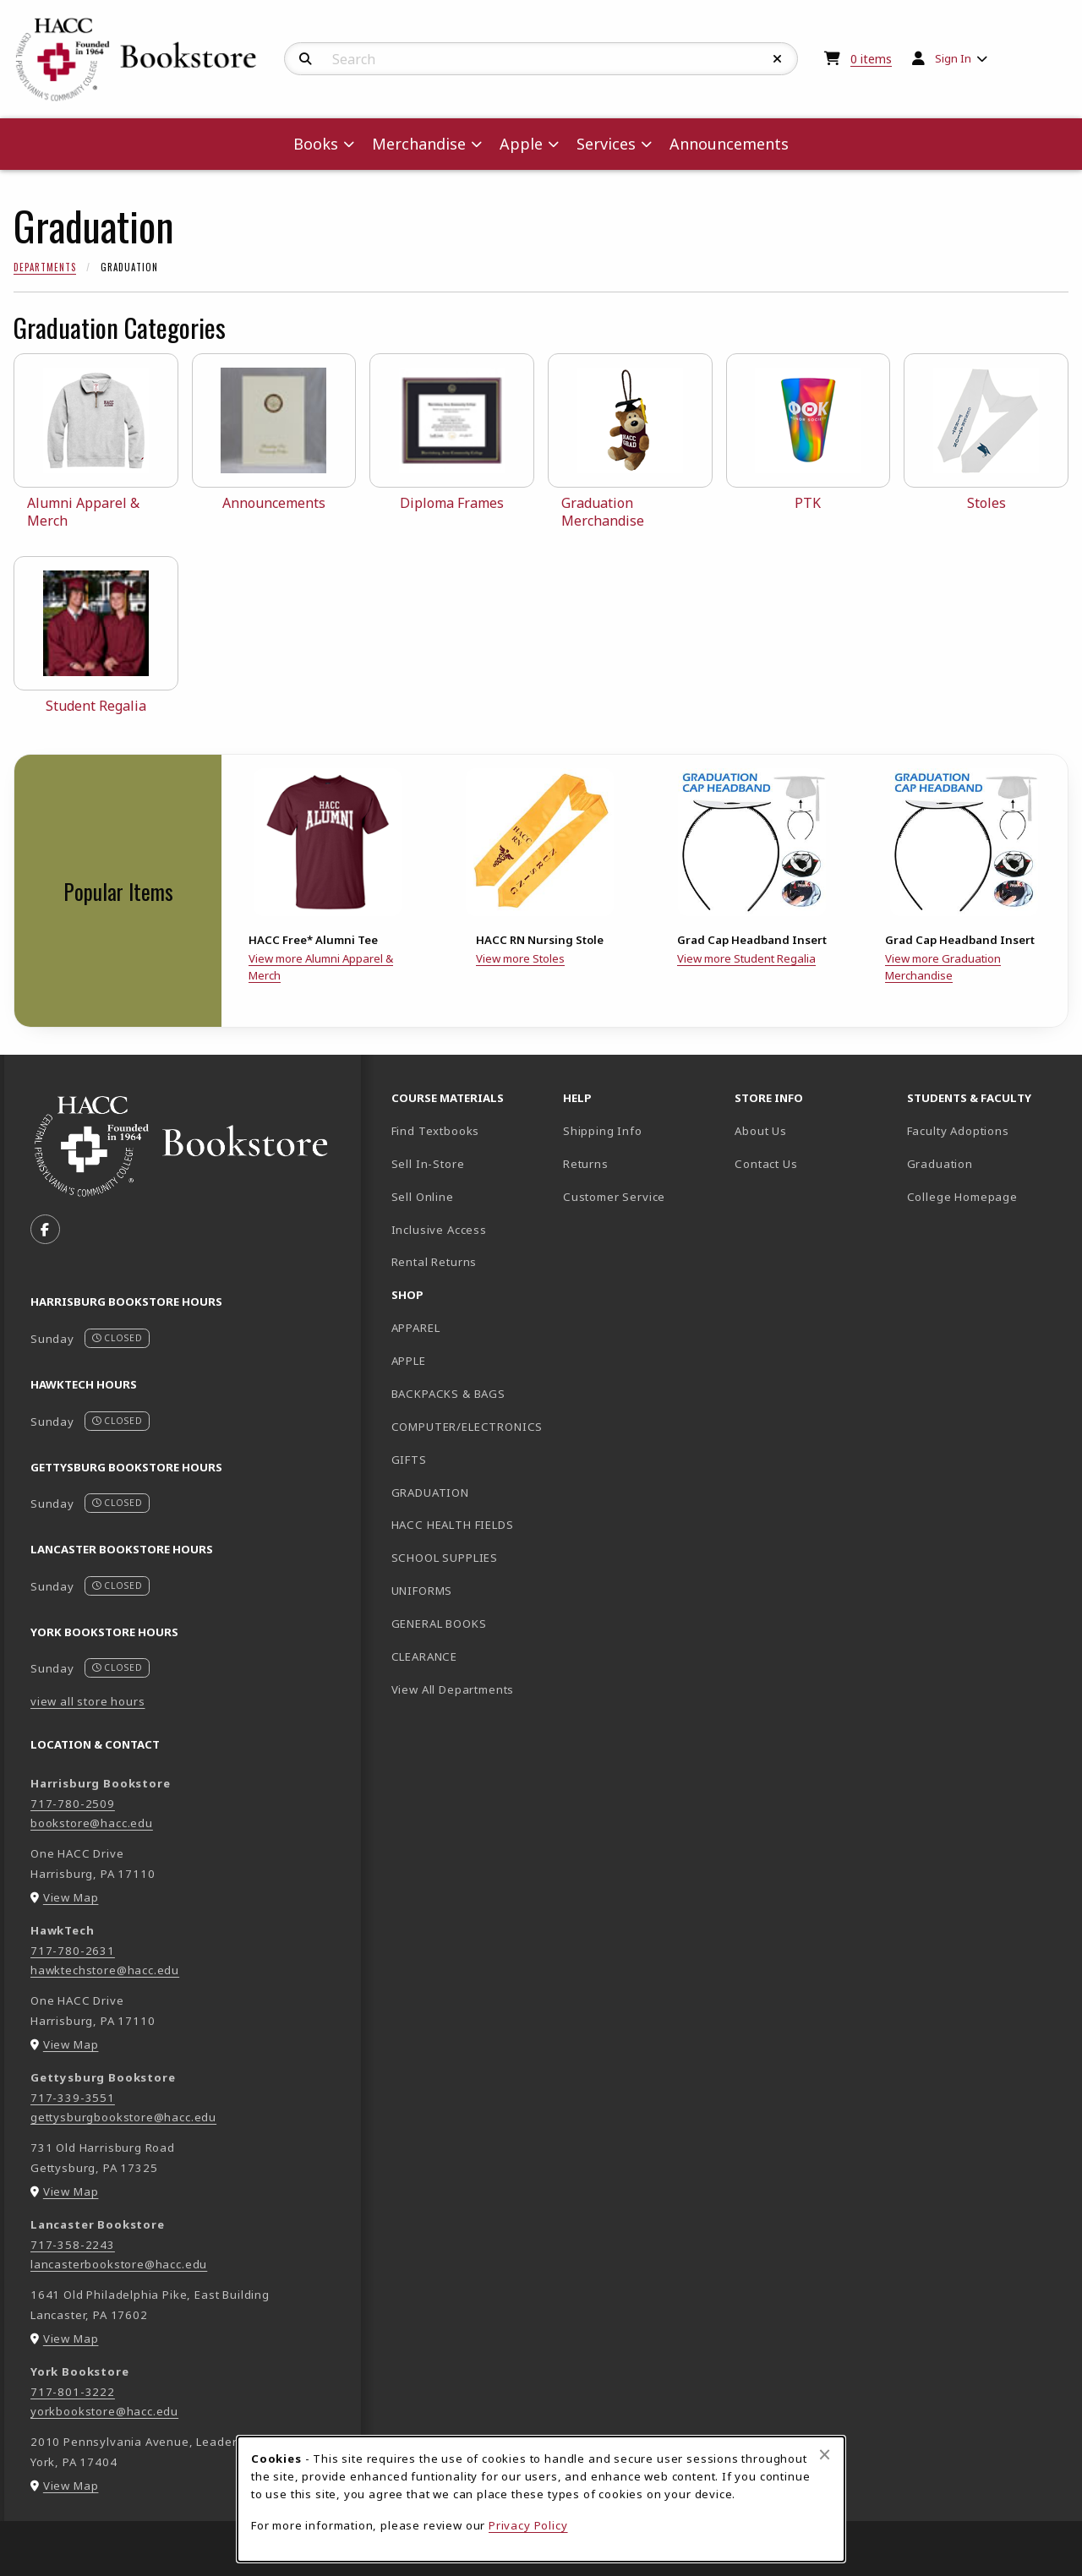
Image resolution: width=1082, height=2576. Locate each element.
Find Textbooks (435, 1130)
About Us (761, 1130)
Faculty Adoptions (958, 1130)
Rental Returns (434, 1261)
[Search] (305, 59)
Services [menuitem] (606, 144)
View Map (71, 1897)
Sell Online (422, 1196)
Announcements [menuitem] (729, 144)
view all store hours (87, 1701)
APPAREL (415, 1327)
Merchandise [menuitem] (419, 144)
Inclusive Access (439, 1229)
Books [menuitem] (315, 144)
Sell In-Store (428, 1163)
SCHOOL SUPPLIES (444, 1557)
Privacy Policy (528, 2525)
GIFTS (409, 1459)
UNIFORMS (422, 1590)
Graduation (940, 1163)
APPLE (408, 1360)
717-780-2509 (72, 1803)
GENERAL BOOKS (439, 1623)
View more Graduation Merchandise (943, 967)
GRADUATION (430, 1492)
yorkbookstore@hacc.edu (104, 2411)
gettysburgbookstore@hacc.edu (123, 2117)
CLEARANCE (424, 1656)
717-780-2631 (72, 1950)
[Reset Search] (777, 59)
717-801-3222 (72, 2391)
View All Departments (453, 1689)
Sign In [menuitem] (953, 58)
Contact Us (766, 1163)
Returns (586, 1163)
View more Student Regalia (746, 958)
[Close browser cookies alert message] (824, 2454)
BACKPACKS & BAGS (448, 1393)
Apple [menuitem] (521, 144)
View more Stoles (520, 958)
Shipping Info (602, 1130)
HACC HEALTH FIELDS (452, 1524)
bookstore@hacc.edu (91, 1823)
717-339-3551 (72, 2097)
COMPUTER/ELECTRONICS (467, 1426)
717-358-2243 (72, 2244)
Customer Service (614, 1196)
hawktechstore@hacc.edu (104, 1970)
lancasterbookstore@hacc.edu (118, 2264)
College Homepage (986, 1196)
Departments (45, 267)
